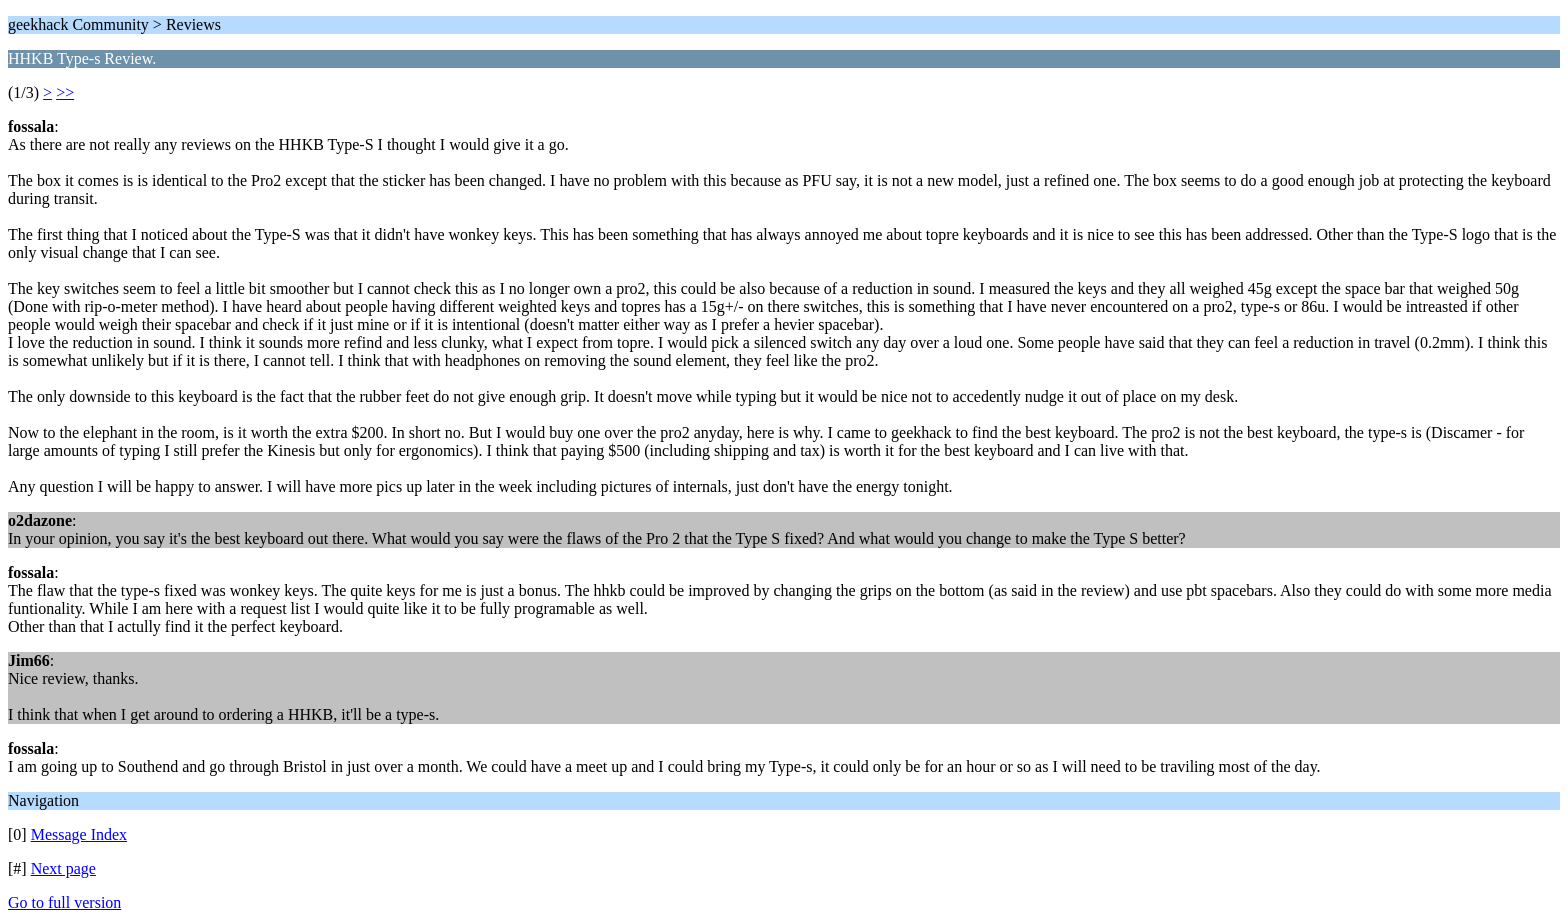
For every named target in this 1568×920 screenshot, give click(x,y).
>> (65, 92)
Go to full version (64, 902)
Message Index (79, 834)
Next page (63, 868)
